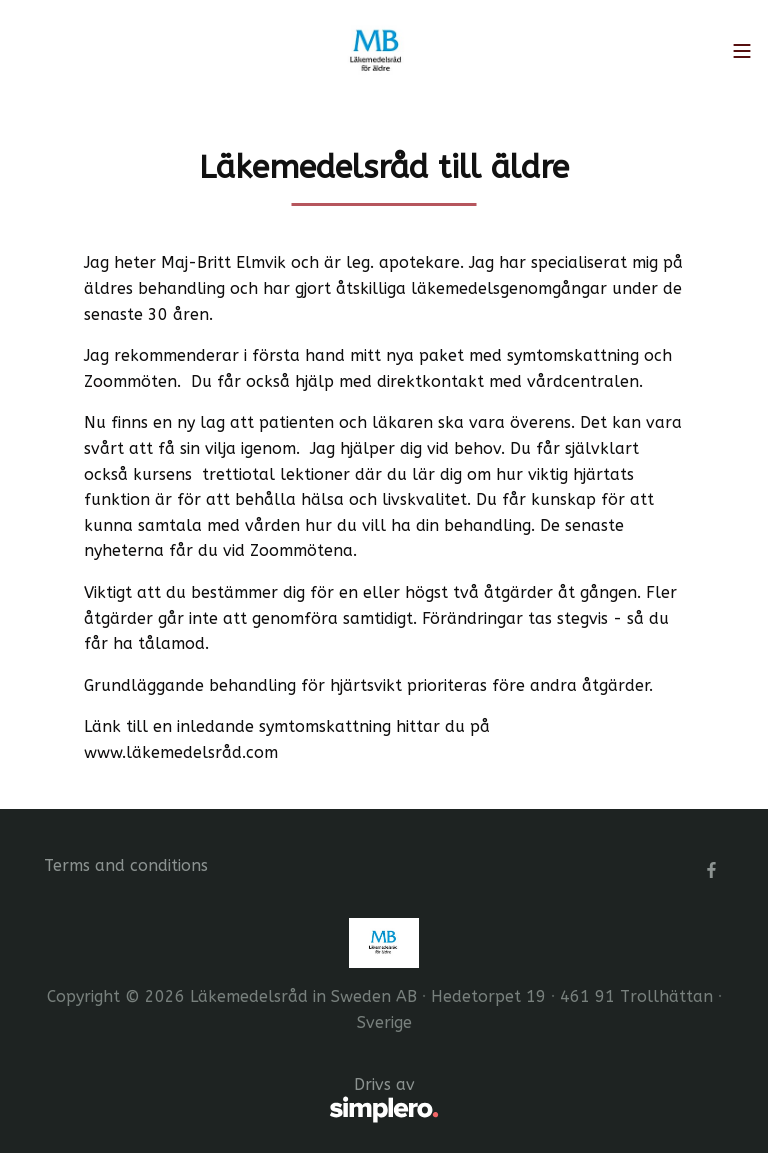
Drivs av (241, 1101)
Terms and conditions (126, 865)
